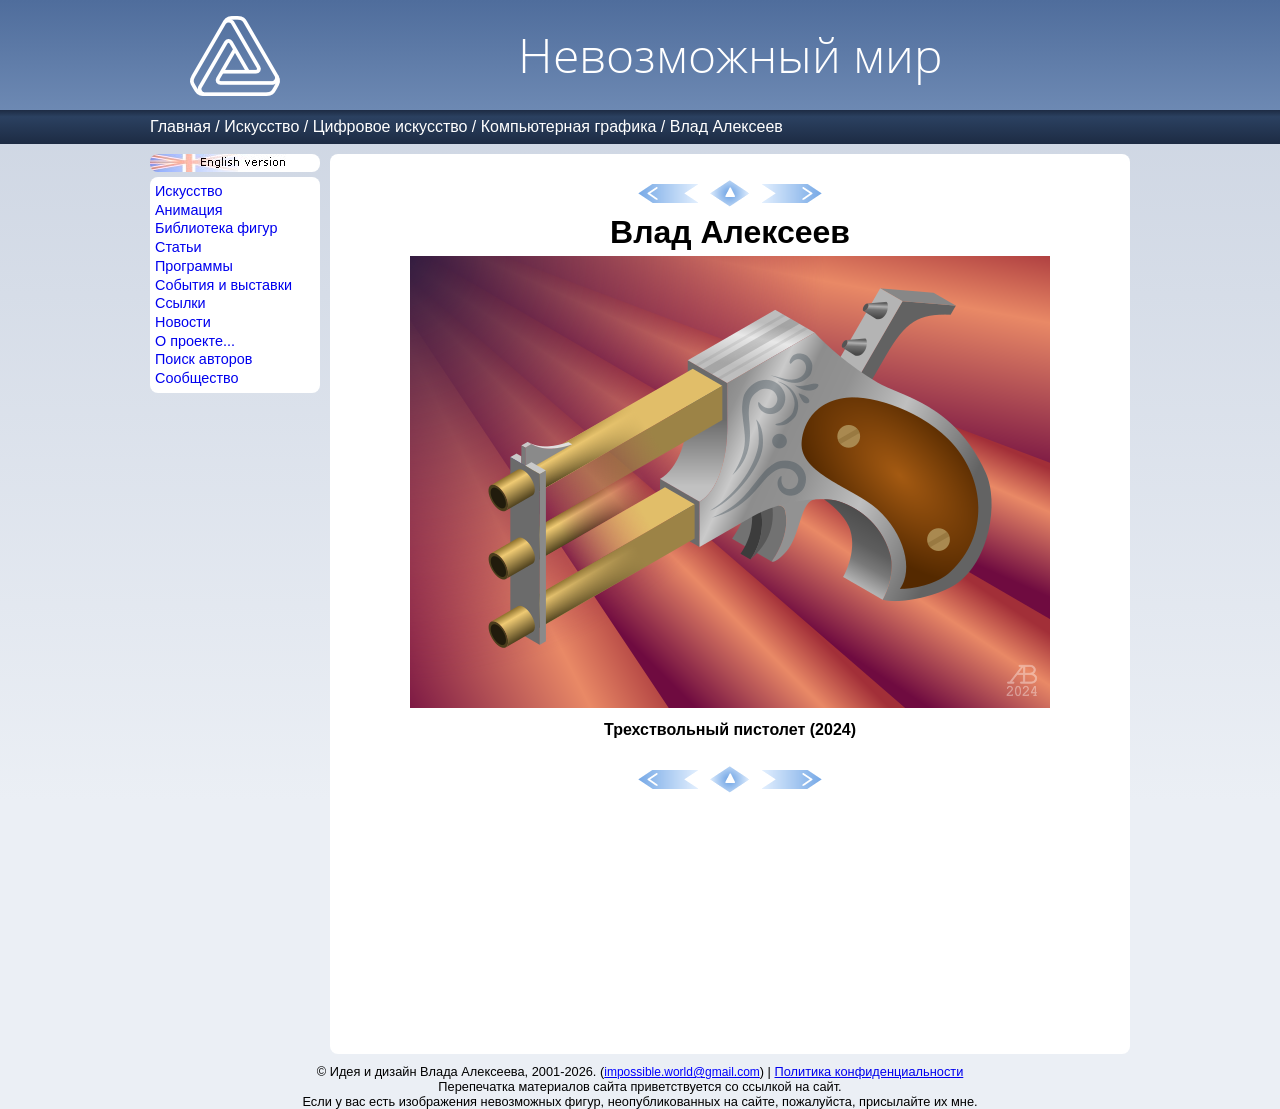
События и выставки (223, 285)
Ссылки (180, 303)
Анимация (189, 210)
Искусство (261, 126)
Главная (180, 126)
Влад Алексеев (726, 126)
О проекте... (195, 341)
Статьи (178, 247)
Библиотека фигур (216, 228)
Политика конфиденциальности (869, 1071)
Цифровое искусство (390, 126)
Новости (183, 322)
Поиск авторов (203, 359)
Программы (194, 266)
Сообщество (197, 378)
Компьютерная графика (569, 126)
